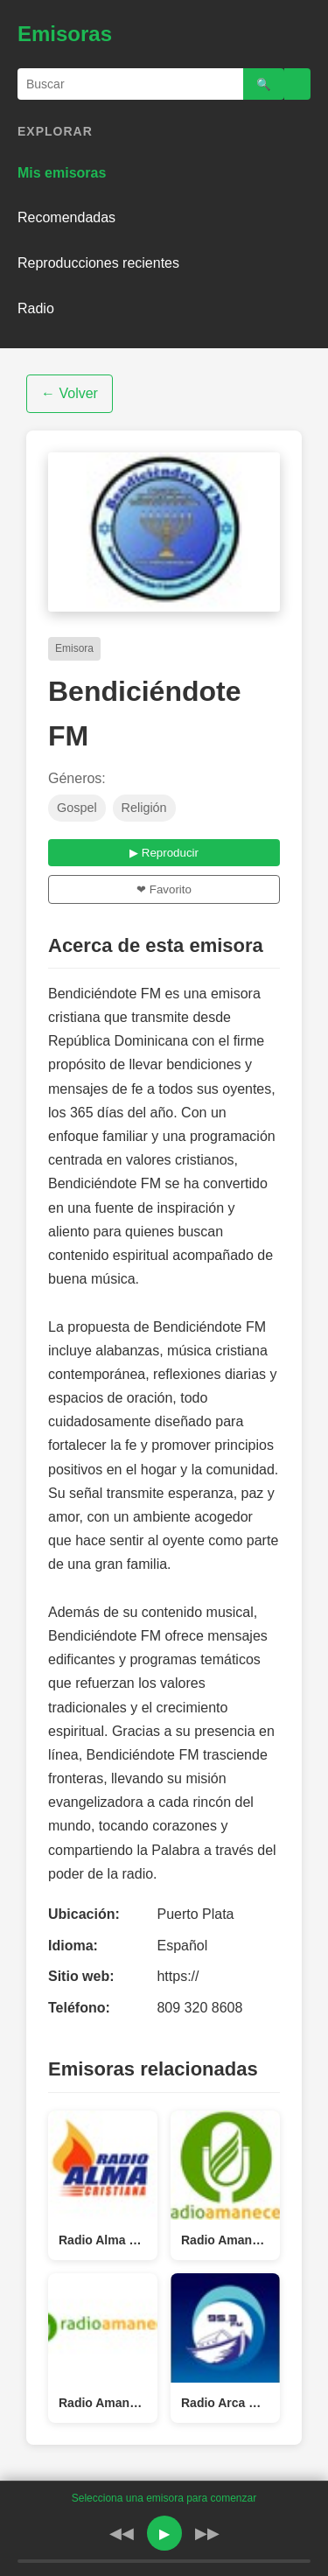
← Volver (69, 393)
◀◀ (121, 2533)
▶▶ (207, 2533)
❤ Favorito (164, 889)
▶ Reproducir (164, 852)
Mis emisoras (61, 172)
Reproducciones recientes (98, 263)
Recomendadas (66, 217)
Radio (35, 308)
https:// (178, 1976)
